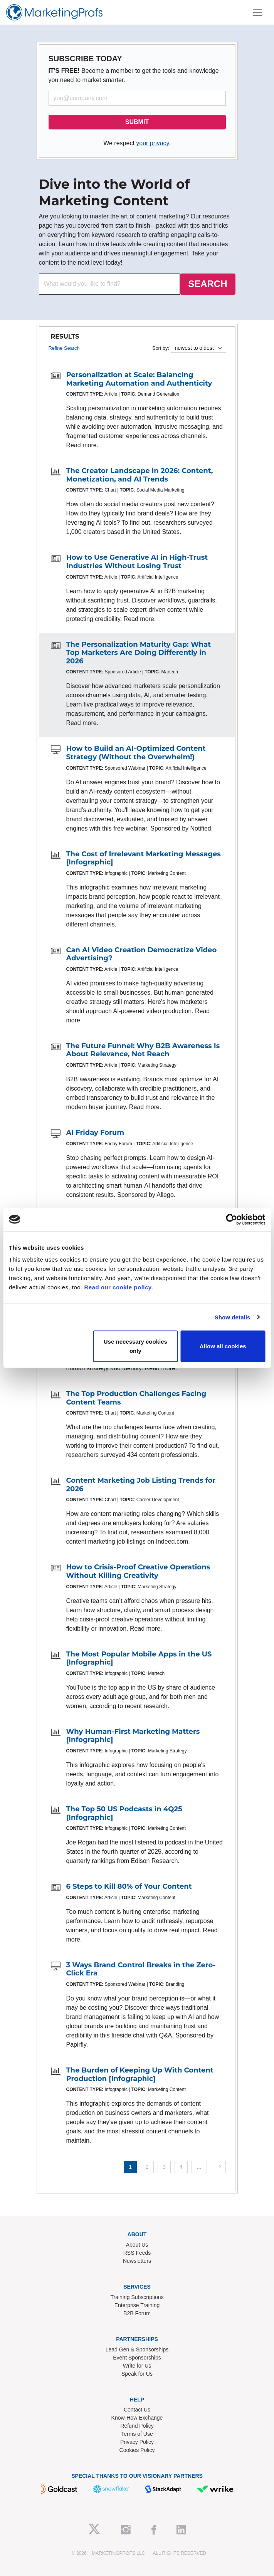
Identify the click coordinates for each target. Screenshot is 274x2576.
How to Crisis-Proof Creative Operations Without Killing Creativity (138, 1571)
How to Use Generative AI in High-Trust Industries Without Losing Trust (137, 561)
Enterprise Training (137, 2305)
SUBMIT (137, 122)
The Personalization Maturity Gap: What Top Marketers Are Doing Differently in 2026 (138, 652)
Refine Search (64, 348)
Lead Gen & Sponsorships (137, 2349)
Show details (232, 1317)
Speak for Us (137, 2374)
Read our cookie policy (117, 1287)
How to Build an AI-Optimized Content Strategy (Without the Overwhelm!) (136, 752)
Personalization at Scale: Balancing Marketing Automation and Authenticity (139, 379)
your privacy (152, 143)
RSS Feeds (137, 2253)
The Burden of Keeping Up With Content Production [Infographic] (139, 2074)
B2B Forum (137, 2313)
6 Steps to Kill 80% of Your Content (129, 1886)
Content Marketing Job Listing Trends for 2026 (141, 1484)
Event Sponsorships (137, 2357)
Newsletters (137, 2261)
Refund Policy (136, 2426)
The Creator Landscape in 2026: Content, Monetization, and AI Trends (139, 475)
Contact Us (137, 2410)
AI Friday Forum (95, 1132)
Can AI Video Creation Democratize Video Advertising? (141, 954)
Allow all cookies (223, 1346)
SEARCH (207, 284)
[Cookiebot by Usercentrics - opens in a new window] (231, 1219)
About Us (137, 2245)
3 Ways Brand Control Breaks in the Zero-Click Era (141, 1969)
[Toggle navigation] (257, 12)
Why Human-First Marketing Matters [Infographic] (133, 1735)
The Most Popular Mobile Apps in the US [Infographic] (139, 1658)
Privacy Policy (137, 2442)
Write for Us (137, 2366)
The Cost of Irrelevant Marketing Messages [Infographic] (143, 858)
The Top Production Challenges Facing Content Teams (136, 1398)
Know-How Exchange (137, 2418)
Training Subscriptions (137, 2297)
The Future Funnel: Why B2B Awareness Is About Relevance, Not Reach (143, 1050)
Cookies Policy (137, 2450)
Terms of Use (137, 2434)
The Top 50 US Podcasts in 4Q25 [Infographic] (124, 1813)
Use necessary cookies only (135, 1346)
